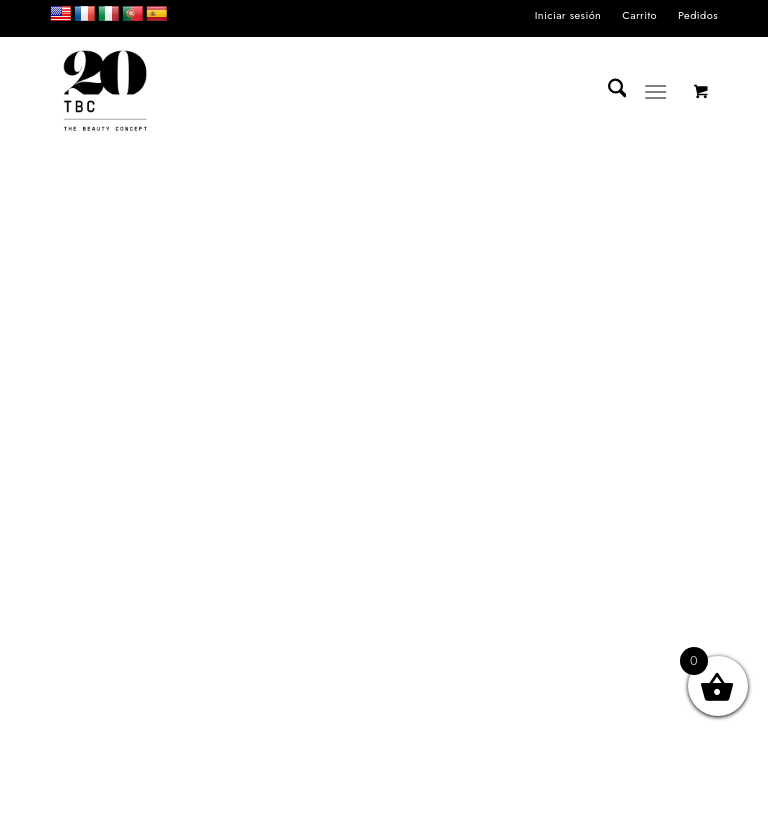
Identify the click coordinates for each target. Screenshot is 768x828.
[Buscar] (607, 92)
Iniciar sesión (568, 15)
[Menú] (656, 92)
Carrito (639, 15)
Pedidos (698, 15)
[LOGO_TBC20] (105, 92)
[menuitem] (569, 15)
